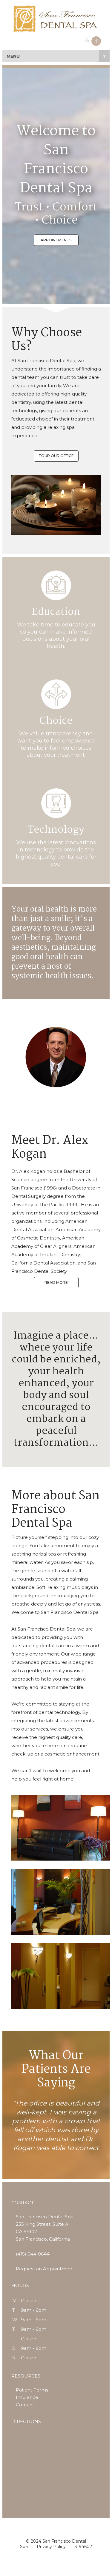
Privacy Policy (51, 2546)
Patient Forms (32, 2390)
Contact (25, 2405)
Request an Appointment (45, 2269)
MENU (58, 56)
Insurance (27, 2397)
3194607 (83, 2546)
